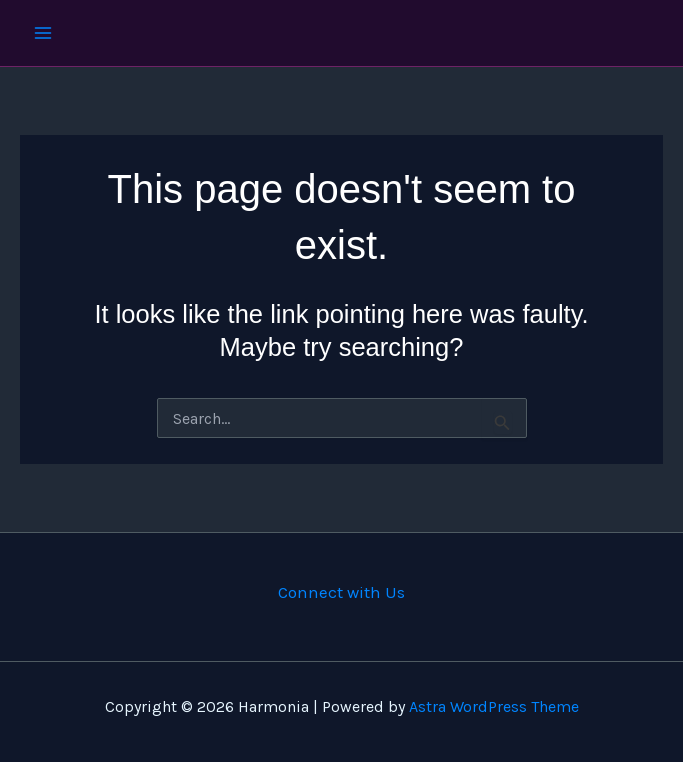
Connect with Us (341, 592)
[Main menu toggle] (43, 33)
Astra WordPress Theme (494, 706)
